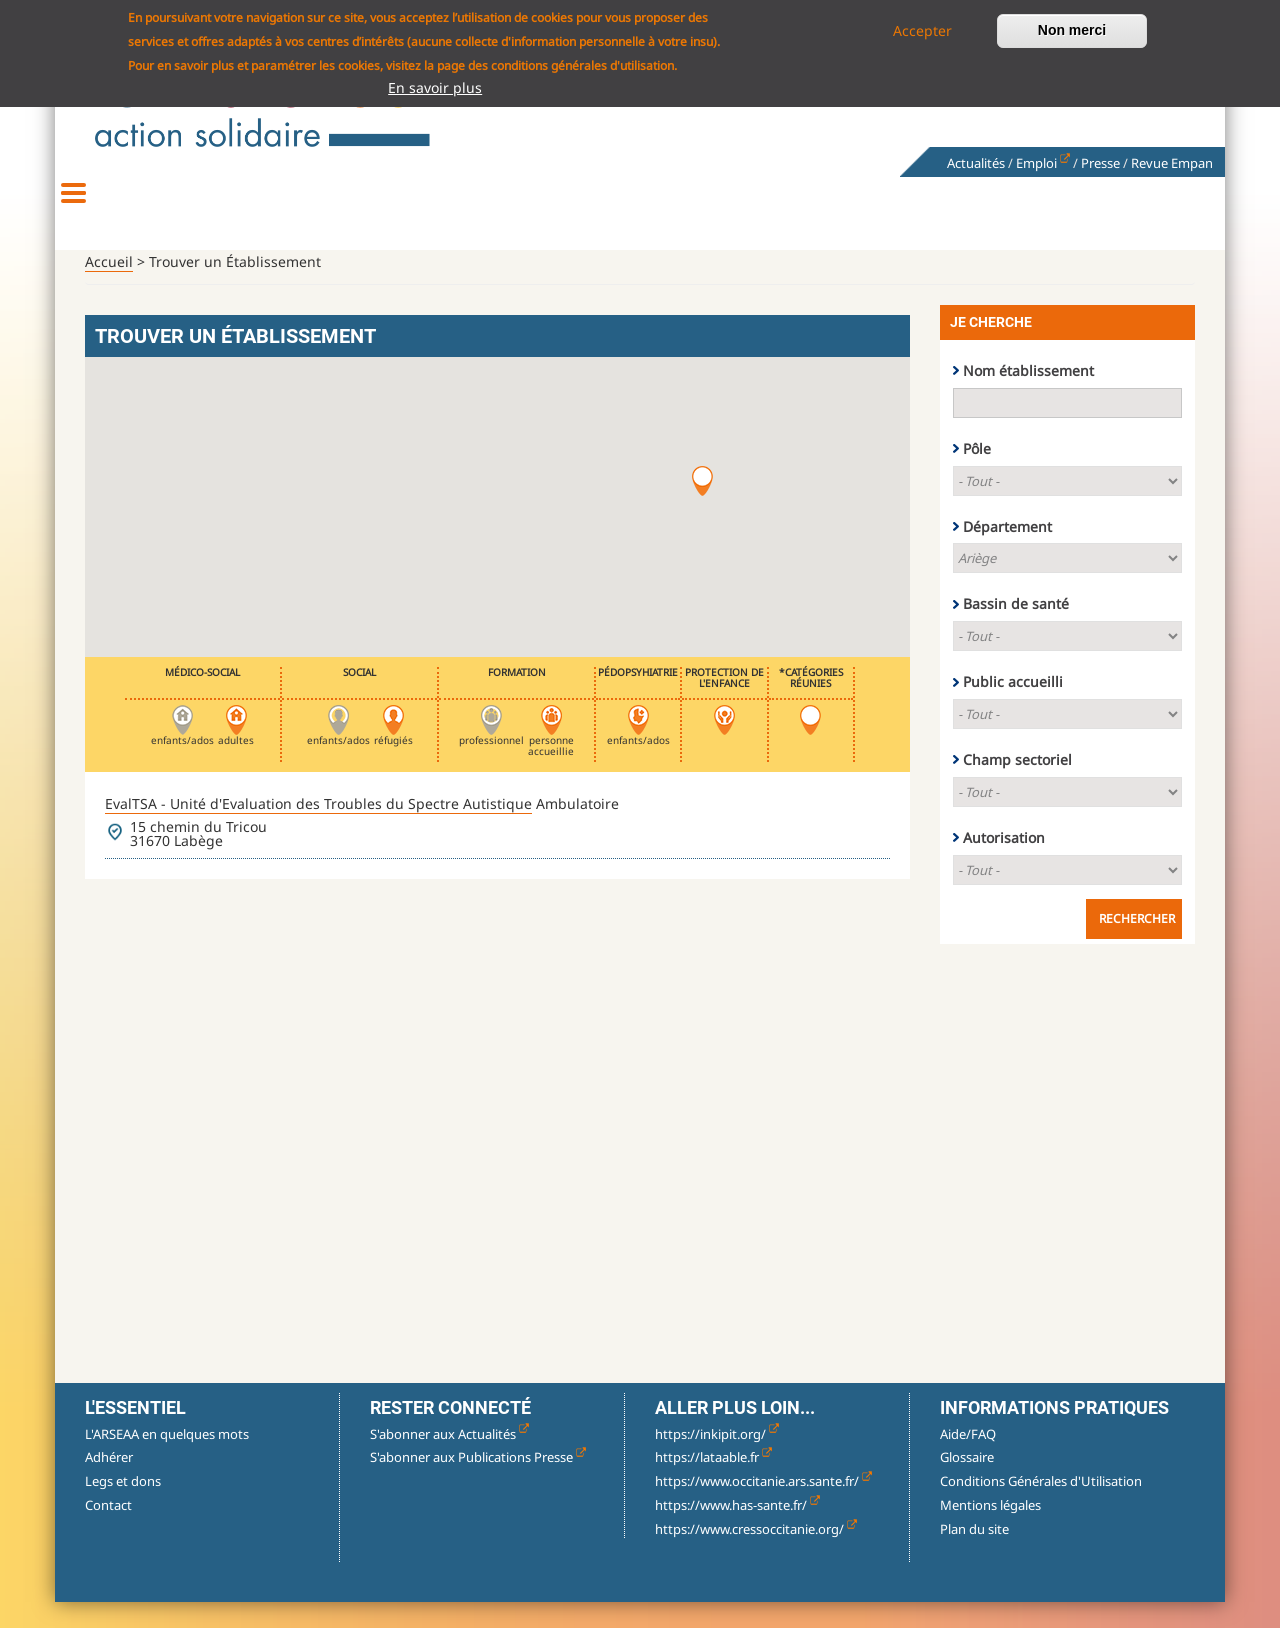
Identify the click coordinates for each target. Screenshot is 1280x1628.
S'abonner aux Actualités (449, 1459)
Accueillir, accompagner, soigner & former (639, 209)
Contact (108, 1530)
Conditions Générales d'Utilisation (1041, 1506)
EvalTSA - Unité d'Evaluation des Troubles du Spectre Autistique (318, 828)
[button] (702, 506)
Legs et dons (123, 1506)
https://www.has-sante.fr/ (737, 1530)
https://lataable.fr (713, 1482)
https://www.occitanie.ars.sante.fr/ (763, 1506)
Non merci (1072, 30)
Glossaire (967, 1482)
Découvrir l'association (220, 209)
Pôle (977, 473)
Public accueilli (1013, 706)
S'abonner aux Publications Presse (478, 1482)
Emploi (1043, 163)
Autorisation (1004, 862)
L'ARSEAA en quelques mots (167, 1459)
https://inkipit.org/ (717, 1459)
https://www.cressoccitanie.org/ (756, 1554)
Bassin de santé (1016, 628)
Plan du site (974, 1554)
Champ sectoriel (1017, 784)
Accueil (109, 286)
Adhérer (109, 1482)
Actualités (976, 163)
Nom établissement (1028, 395)
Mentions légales (990, 1530)
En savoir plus (435, 87)
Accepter (922, 30)
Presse (1100, 163)
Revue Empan (1172, 163)
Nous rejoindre (1059, 209)
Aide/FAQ (968, 1459)
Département (1007, 551)
